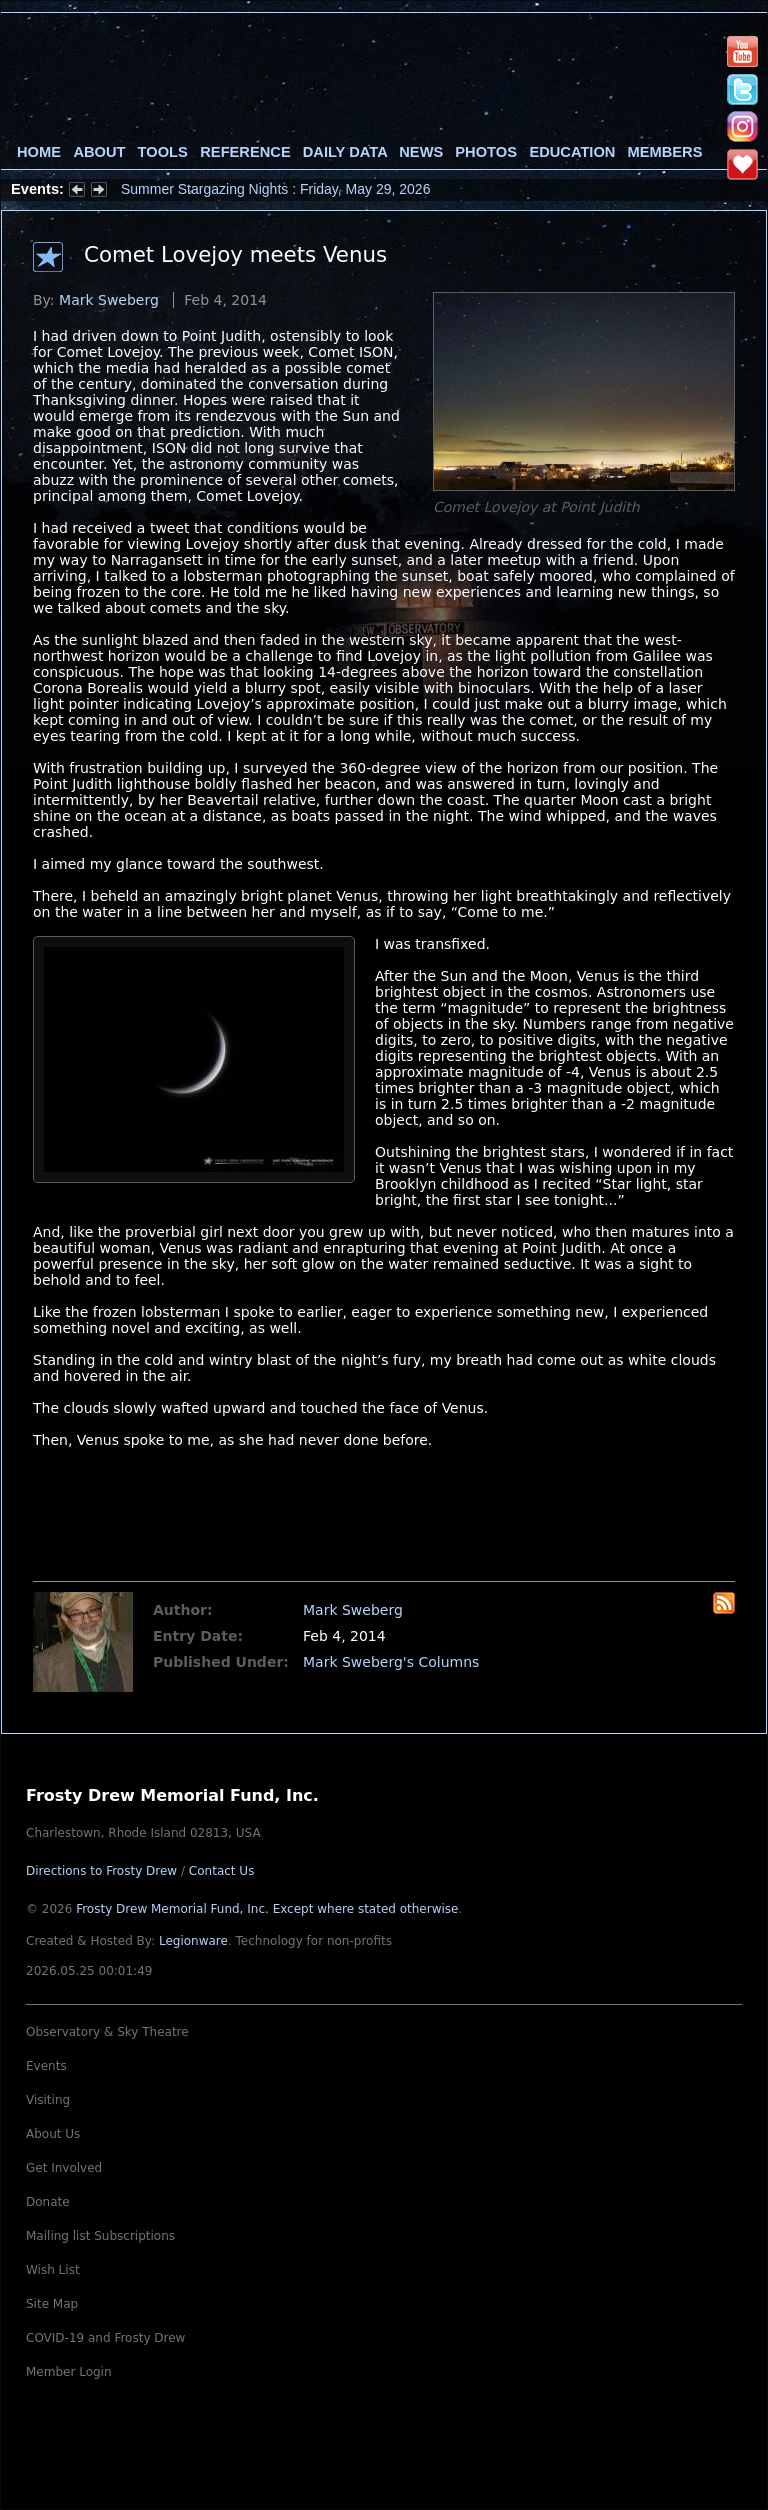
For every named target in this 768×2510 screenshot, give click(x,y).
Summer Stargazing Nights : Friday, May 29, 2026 (275, 189)
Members (665, 152)
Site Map (52, 2304)
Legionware (193, 1941)
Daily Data (345, 152)
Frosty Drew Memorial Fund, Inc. (267, 1909)
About (99, 152)
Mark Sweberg (109, 300)
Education (572, 152)
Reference (245, 152)
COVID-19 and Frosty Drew (105, 2338)
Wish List (53, 2270)
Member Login (69, 2372)
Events (46, 2066)
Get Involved (64, 2168)
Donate (48, 2202)
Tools (163, 152)
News (421, 152)
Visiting (48, 2100)
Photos (486, 152)
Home (39, 152)
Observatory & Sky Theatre (107, 2032)
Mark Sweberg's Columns (391, 1662)
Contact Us (222, 1871)
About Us (53, 2134)
